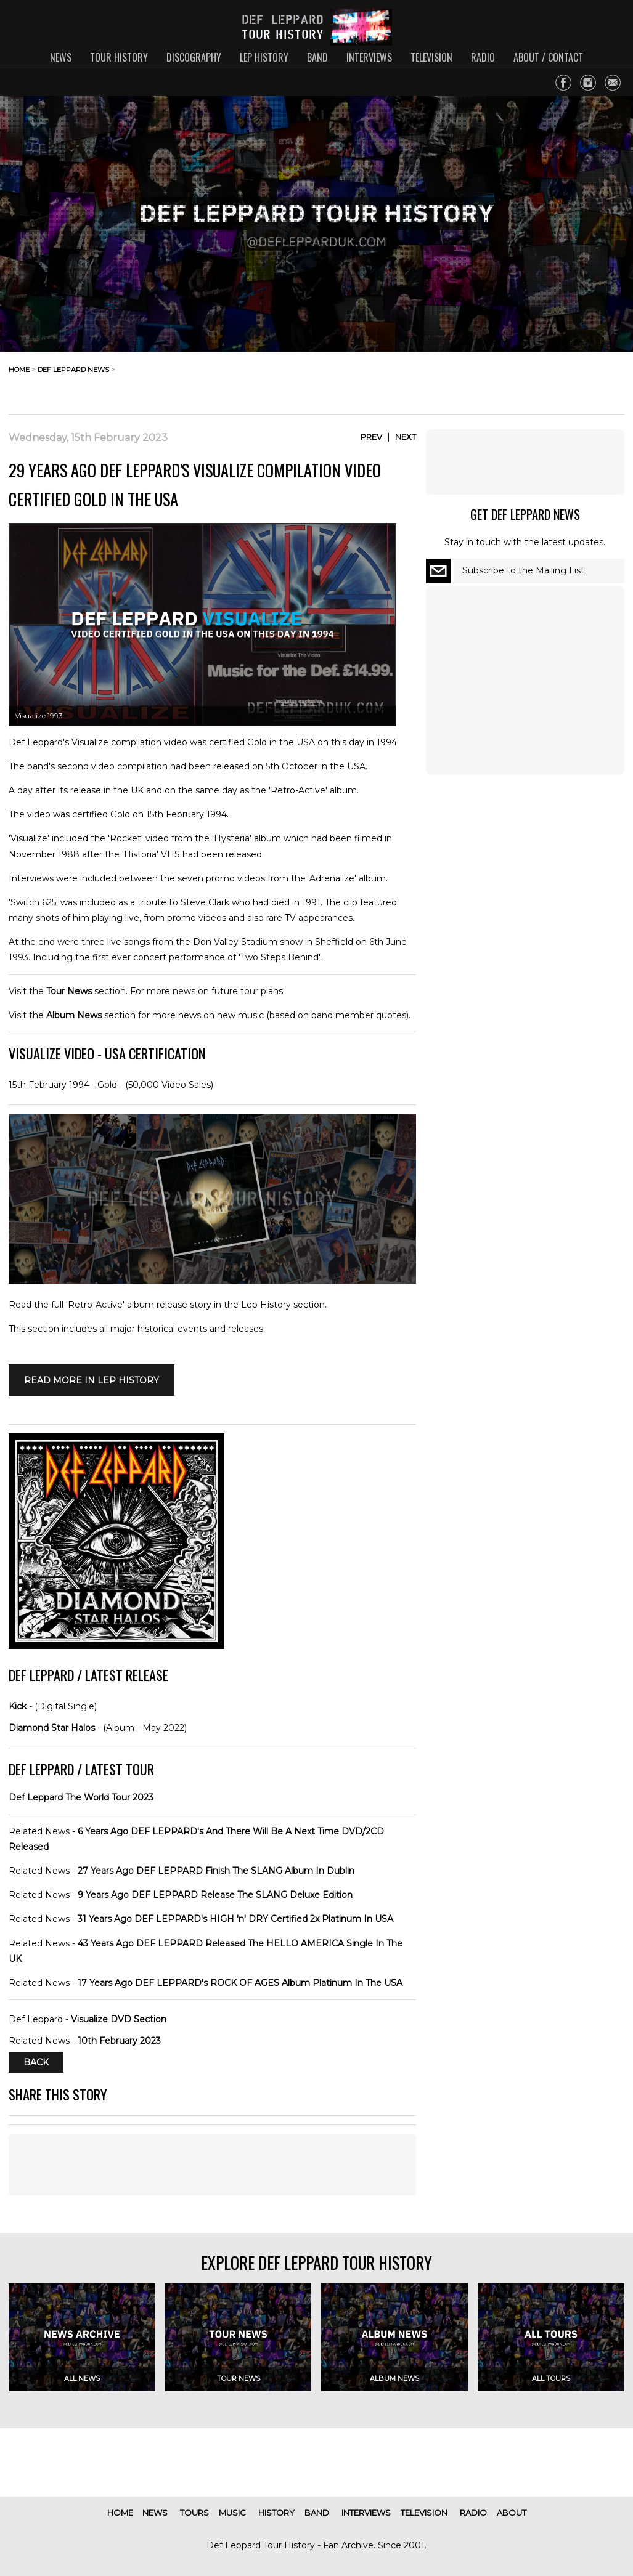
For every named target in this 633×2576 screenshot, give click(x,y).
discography (193, 57)
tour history (119, 57)
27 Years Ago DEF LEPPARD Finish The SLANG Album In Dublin (216, 1870)
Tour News (69, 991)
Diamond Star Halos (52, 1727)
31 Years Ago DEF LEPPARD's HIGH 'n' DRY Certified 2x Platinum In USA (235, 1918)
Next (405, 437)
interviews (369, 57)
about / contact (548, 57)
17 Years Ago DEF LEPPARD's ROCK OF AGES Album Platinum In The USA (240, 1982)
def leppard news (73, 369)
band (317, 57)
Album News (74, 1015)
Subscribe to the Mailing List (523, 570)
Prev (371, 437)
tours (194, 2512)
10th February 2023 (119, 2040)
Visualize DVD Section (118, 2019)
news (60, 57)
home (19, 369)
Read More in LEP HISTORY (91, 1379)
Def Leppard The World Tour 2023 (81, 1797)
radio (483, 57)
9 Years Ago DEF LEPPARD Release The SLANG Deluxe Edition (215, 1894)
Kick (18, 1706)
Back (36, 2062)
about (511, 2512)
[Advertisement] (525, 379)
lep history (264, 57)
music (232, 2512)
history (276, 2512)
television (431, 57)
